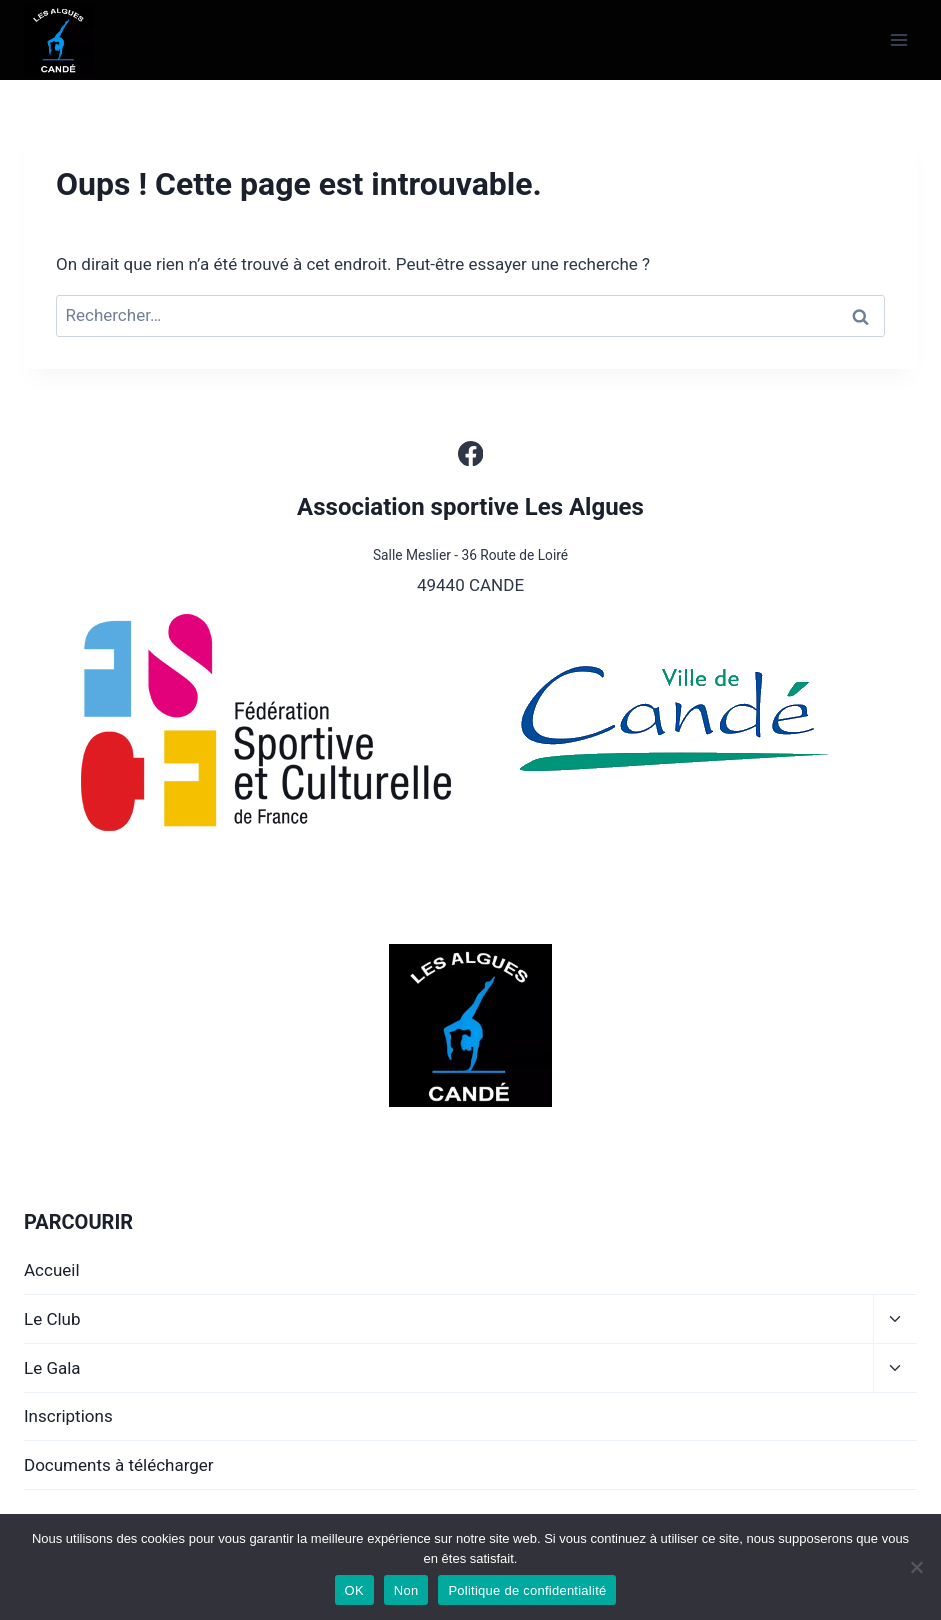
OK (354, 1590)
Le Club (52, 1319)
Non (406, 1590)
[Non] (916, 1567)
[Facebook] (470, 453)
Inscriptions (68, 1416)
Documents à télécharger (119, 1465)
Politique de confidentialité (527, 1590)
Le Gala (52, 1368)
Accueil (52, 1270)
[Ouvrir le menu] (898, 39)
